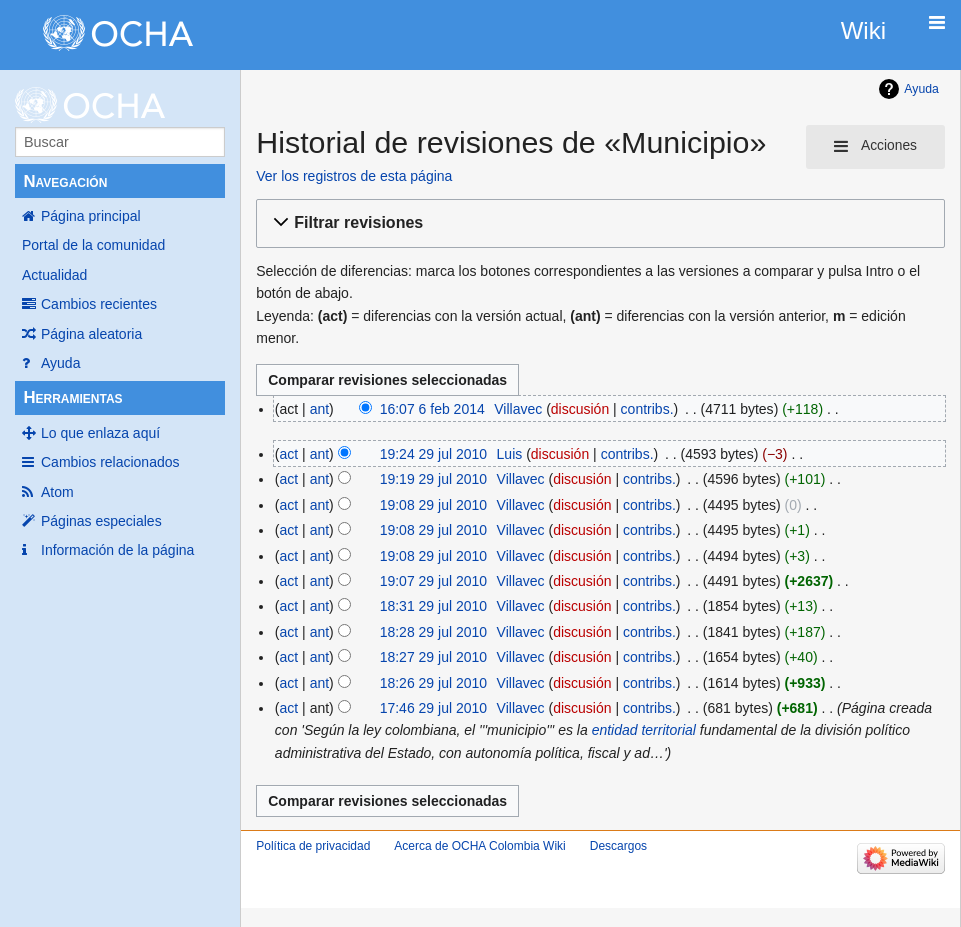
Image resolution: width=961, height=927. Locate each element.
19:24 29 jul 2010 (433, 454)
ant (319, 409)
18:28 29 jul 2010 (433, 632)
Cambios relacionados (110, 462)
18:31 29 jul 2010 (433, 606)
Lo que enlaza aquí (100, 433)
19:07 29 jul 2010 (433, 581)
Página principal (91, 216)
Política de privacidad (313, 846)
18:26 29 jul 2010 (433, 683)
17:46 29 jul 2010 (433, 708)
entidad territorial (644, 730)
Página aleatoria (91, 334)
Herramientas (72, 397)
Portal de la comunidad (93, 245)
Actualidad (54, 275)
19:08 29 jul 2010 (433, 505)
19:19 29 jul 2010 (433, 479)
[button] (597, 223)
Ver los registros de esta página (354, 176)
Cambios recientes (99, 304)
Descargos (618, 846)
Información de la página (117, 550)
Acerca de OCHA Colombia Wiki (479, 846)
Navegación (65, 181)
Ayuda (60, 363)
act (289, 454)
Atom (57, 492)
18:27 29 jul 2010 (433, 657)
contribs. (647, 409)
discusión (580, 409)
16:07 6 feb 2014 (432, 409)
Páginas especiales (101, 521)
